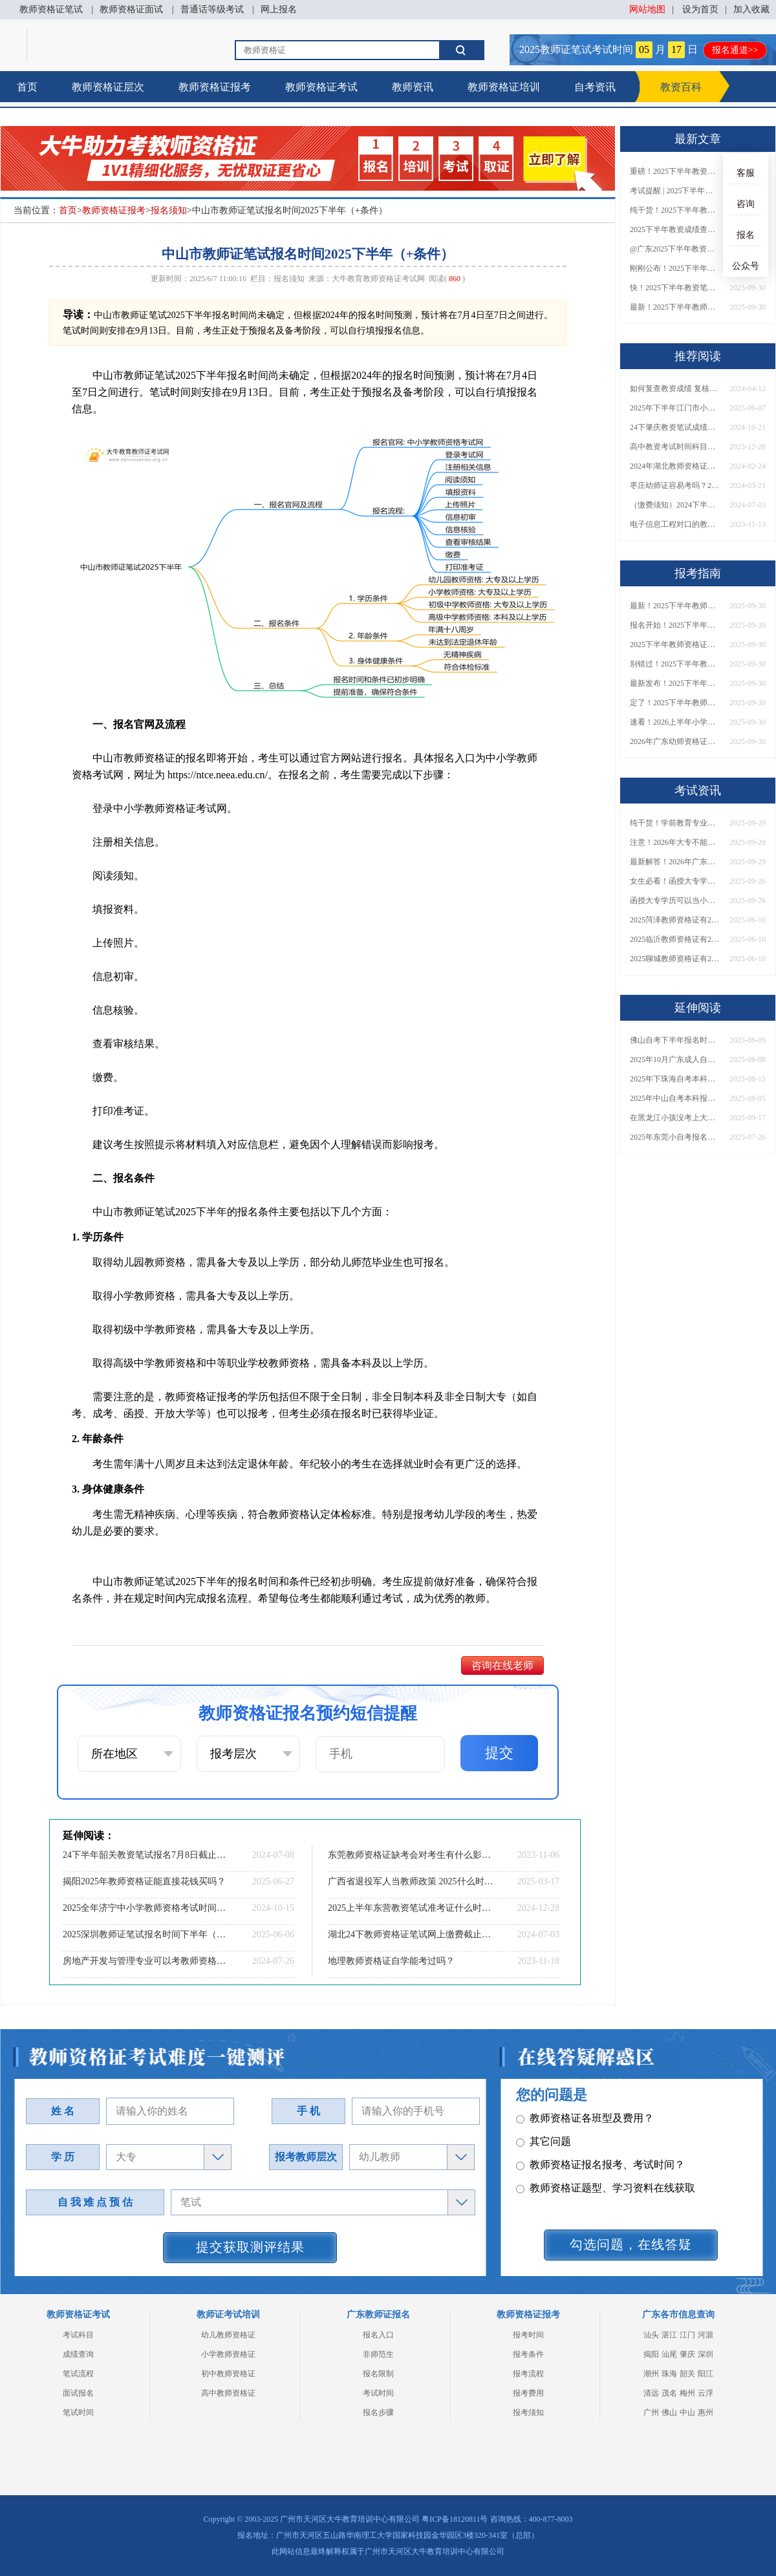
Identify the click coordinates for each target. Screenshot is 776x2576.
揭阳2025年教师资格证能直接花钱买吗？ (144, 1881)
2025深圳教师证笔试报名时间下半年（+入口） (145, 1934)
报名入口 (378, 2334)
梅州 (687, 2393)
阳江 (705, 2373)
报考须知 (528, 2412)
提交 (499, 1753)
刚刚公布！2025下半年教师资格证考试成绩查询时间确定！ (675, 268)
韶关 (687, 2373)
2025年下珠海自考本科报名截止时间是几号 (675, 1078)
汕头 (651, 2334)
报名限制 (378, 2373)
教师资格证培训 (504, 86)
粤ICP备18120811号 (455, 2519)
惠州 (705, 2412)
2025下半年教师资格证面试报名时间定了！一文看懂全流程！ (675, 644)
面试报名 (78, 2393)
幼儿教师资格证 (228, 2334)
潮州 (651, 2373)
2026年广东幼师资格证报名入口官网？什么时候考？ (675, 741)
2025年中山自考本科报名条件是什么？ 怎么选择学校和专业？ (675, 1098)
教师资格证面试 (131, 9)
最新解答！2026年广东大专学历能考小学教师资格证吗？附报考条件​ (675, 861)
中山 (687, 2412)
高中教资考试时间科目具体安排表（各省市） (675, 446)
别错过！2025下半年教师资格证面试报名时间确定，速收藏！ (675, 663)
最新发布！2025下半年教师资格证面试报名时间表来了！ (675, 683)
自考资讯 (595, 86)
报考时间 (528, 2334)
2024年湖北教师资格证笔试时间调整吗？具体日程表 (675, 466)
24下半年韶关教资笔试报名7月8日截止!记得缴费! (145, 1855)
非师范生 (378, 2354)
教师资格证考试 (321, 86)
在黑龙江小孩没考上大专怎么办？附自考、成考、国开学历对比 (675, 1117)
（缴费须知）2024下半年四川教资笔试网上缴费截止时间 (675, 504)
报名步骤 (378, 2412)
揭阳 (651, 2354)
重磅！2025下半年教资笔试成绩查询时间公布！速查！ (675, 171)
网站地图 (647, 9)
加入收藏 (751, 9)
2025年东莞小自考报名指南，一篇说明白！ (675, 1137)
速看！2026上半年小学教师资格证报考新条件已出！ (675, 722)
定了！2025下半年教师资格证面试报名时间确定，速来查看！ (675, 702)
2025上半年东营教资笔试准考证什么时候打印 (410, 1908)
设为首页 (700, 9)
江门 (687, 2334)
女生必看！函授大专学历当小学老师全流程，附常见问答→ (675, 881)
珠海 (669, 2373)
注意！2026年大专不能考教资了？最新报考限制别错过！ (675, 842)
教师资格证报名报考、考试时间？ (600, 2165)
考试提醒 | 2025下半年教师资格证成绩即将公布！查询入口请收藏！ (675, 190)
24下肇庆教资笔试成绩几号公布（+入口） (675, 427)
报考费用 (528, 2393)
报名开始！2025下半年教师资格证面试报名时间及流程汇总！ (675, 625)
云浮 (705, 2393)
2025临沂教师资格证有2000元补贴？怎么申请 (675, 939)
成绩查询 (78, 2354)
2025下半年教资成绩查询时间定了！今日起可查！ (675, 229)
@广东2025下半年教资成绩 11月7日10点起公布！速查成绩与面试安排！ (675, 248)
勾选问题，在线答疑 (631, 2244)
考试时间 (378, 2393)
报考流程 (528, 2373)
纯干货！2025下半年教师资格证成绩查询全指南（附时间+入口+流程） (675, 210)
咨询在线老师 (502, 1665)
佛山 (669, 2412)
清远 (651, 2393)
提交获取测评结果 (250, 2247)
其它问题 (543, 2141)
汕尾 (669, 2354)
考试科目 (78, 2334)
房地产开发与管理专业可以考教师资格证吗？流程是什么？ (145, 1961)
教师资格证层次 (108, 86)
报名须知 (169, 210)
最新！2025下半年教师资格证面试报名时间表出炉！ (675, 307)
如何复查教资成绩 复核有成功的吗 (675, 388)
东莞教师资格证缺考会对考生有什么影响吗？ (410, 1855)
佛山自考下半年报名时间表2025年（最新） (675, 1040)
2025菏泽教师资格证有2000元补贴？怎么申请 (675, 919)
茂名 (669, 2393)
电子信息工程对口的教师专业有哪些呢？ (675, 524)
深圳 (705, 2354)
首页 (27, 86)
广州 (651, 2412)
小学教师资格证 (228, 2354)
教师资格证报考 (214, 86)
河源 (705, 2334)
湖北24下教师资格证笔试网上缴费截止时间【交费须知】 (410, 1934)
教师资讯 (412, 86)
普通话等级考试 (212, 9)
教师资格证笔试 (51, 9)
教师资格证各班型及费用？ (585, 2118)
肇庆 (687, 2354)
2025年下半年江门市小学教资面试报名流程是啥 (675, 407)
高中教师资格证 (228, 2393)
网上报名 (279, 9)
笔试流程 (78, 2373)
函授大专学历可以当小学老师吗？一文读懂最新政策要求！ (675, 900)
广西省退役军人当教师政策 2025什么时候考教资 (410, 1881)
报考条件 (528, 2354)
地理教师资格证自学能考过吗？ (391, 1961)
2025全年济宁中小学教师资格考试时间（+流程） (145, 1908)
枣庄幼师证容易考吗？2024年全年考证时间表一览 (675, 485)
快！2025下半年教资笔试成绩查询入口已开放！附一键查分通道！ (675, 287)
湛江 (669, 2334)
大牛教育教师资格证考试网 (378, 278)
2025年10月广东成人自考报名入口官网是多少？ (675, 1059)
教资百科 (681, 86)
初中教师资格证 (228, 2373)
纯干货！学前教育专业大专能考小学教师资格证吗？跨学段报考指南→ (675, 822)
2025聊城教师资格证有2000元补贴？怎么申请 (675, 958)
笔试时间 (78, 2412)
